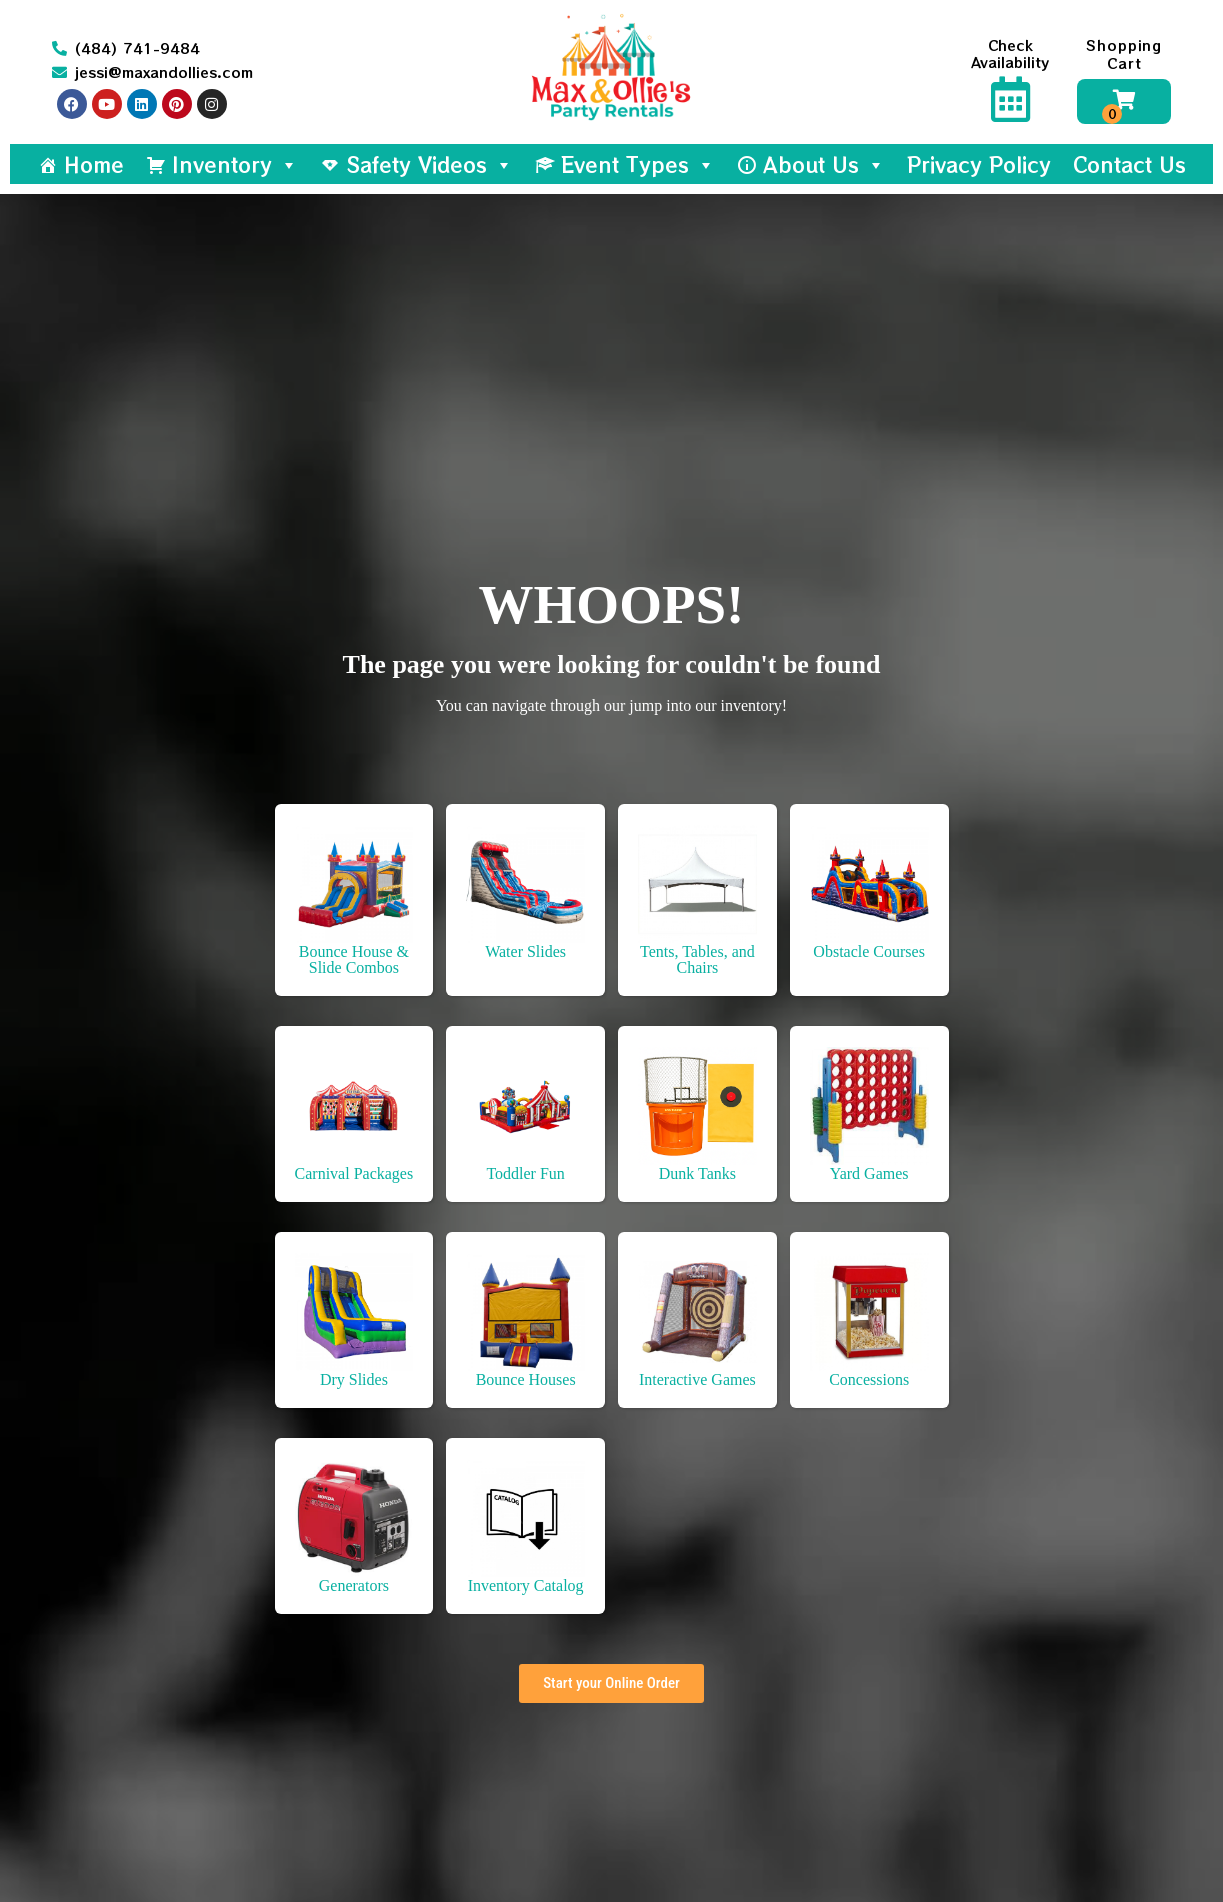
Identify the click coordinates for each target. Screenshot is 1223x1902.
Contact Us (1129, 164)
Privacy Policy (979, 164)
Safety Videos (429, 164)
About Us (824, 164)
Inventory (235, 164)
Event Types (638, 164)
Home (94, 164)
